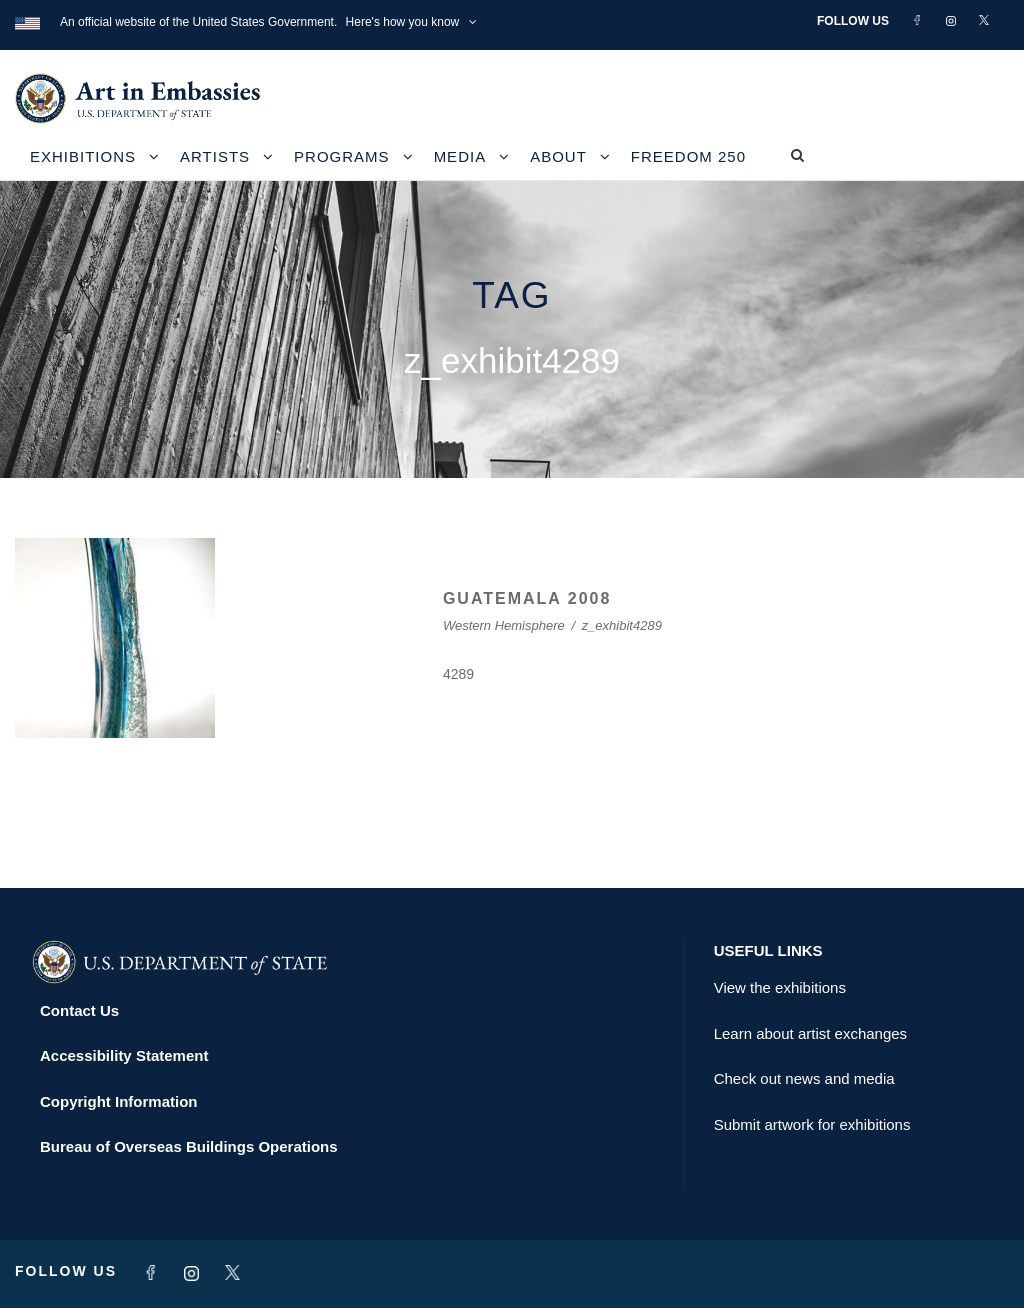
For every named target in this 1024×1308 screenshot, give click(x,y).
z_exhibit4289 (622, 625)
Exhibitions (83, 156)
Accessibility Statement (124, 1055)
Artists (215, 156)
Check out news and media (804, 1078)
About (558, 156)
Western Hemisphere (504, 625)
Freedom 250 (688, 156)
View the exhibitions (780, 987)
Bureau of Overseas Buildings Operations (189, 1146)
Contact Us (79, 1010)
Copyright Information (119, 1101)
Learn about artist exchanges (810, 1033)
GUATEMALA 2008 (527, 598)
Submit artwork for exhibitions (812, 1124)
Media (460, 156)
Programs (342, 156)
